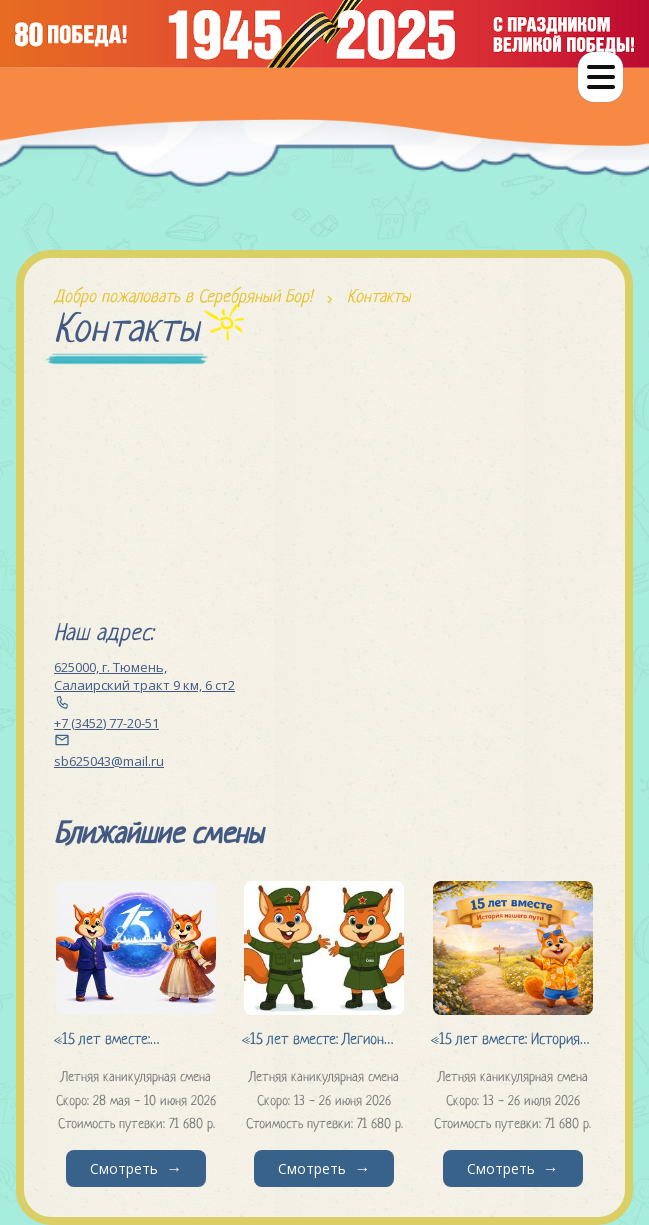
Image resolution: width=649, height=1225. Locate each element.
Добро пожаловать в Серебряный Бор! (183, 297)
